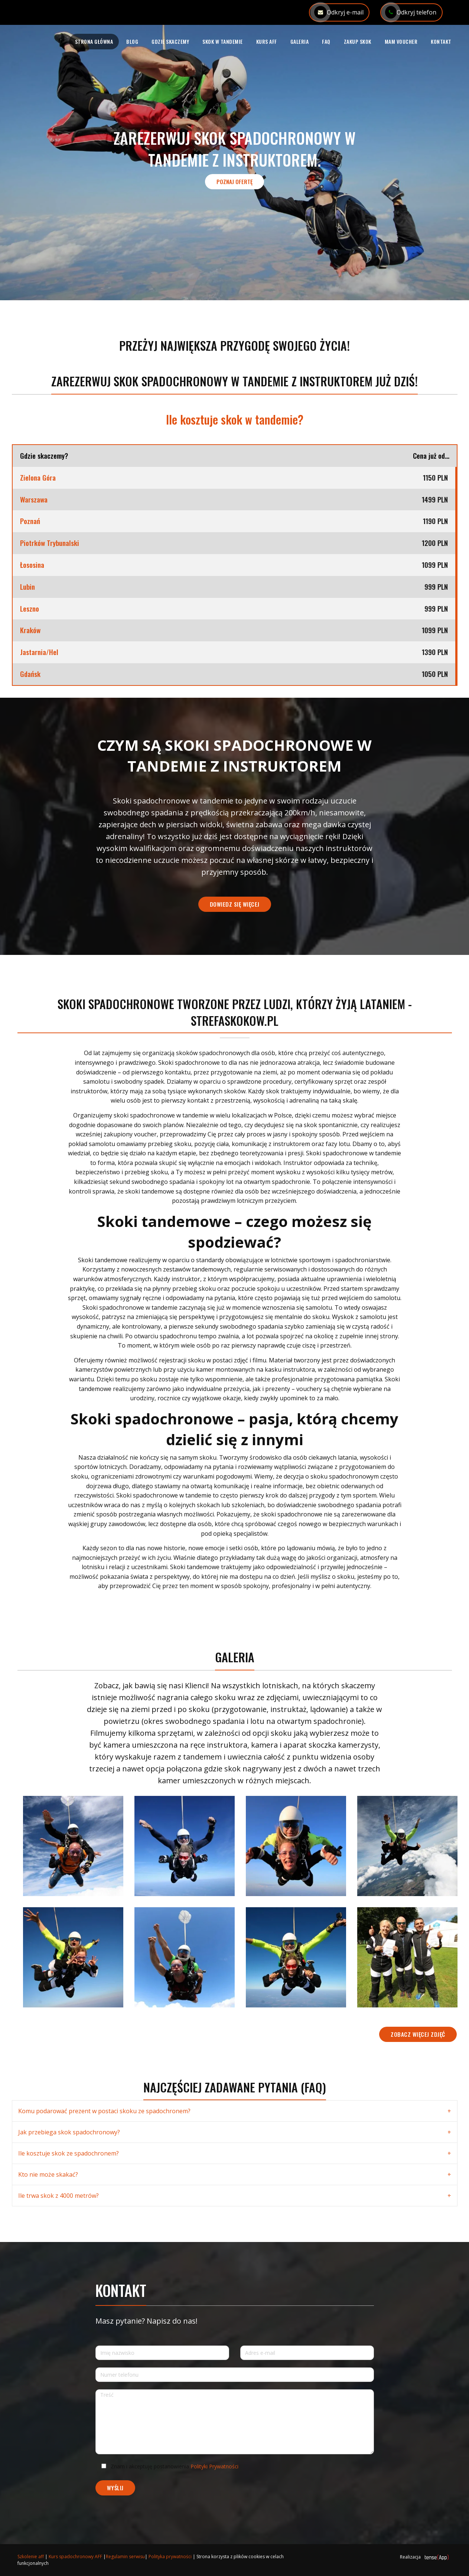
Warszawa (34, 499)
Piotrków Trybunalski (49, 543)
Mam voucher (401, 41)
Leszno (29, 608)
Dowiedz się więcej (235, 904)
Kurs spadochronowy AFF (75, 2556)
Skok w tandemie (222, 41)
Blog (132, 41)
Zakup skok (357, 41)
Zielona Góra (38, 477)
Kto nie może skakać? (48, 2174)
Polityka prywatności (170, 2556)
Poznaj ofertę (234, 181)
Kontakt (441, 41)
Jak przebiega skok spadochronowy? (69, 2132)
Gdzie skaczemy (170, 41)
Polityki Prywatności (214, 2466)
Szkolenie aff (30, 2556)
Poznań (30, 521)
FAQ (326, 41)
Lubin (27, 587)
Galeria (299, 41)
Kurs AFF (266, 41)
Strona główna (94, 41)
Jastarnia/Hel (39, 652)
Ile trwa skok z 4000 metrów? (58, 2196)
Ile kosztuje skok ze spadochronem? (68, 2153)
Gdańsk (30, 674)
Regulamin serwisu (125, 2556)
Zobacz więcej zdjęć (418, 2034)
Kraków (30, 630)
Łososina (32, 565)
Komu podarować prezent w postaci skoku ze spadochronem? (104, 2111)
